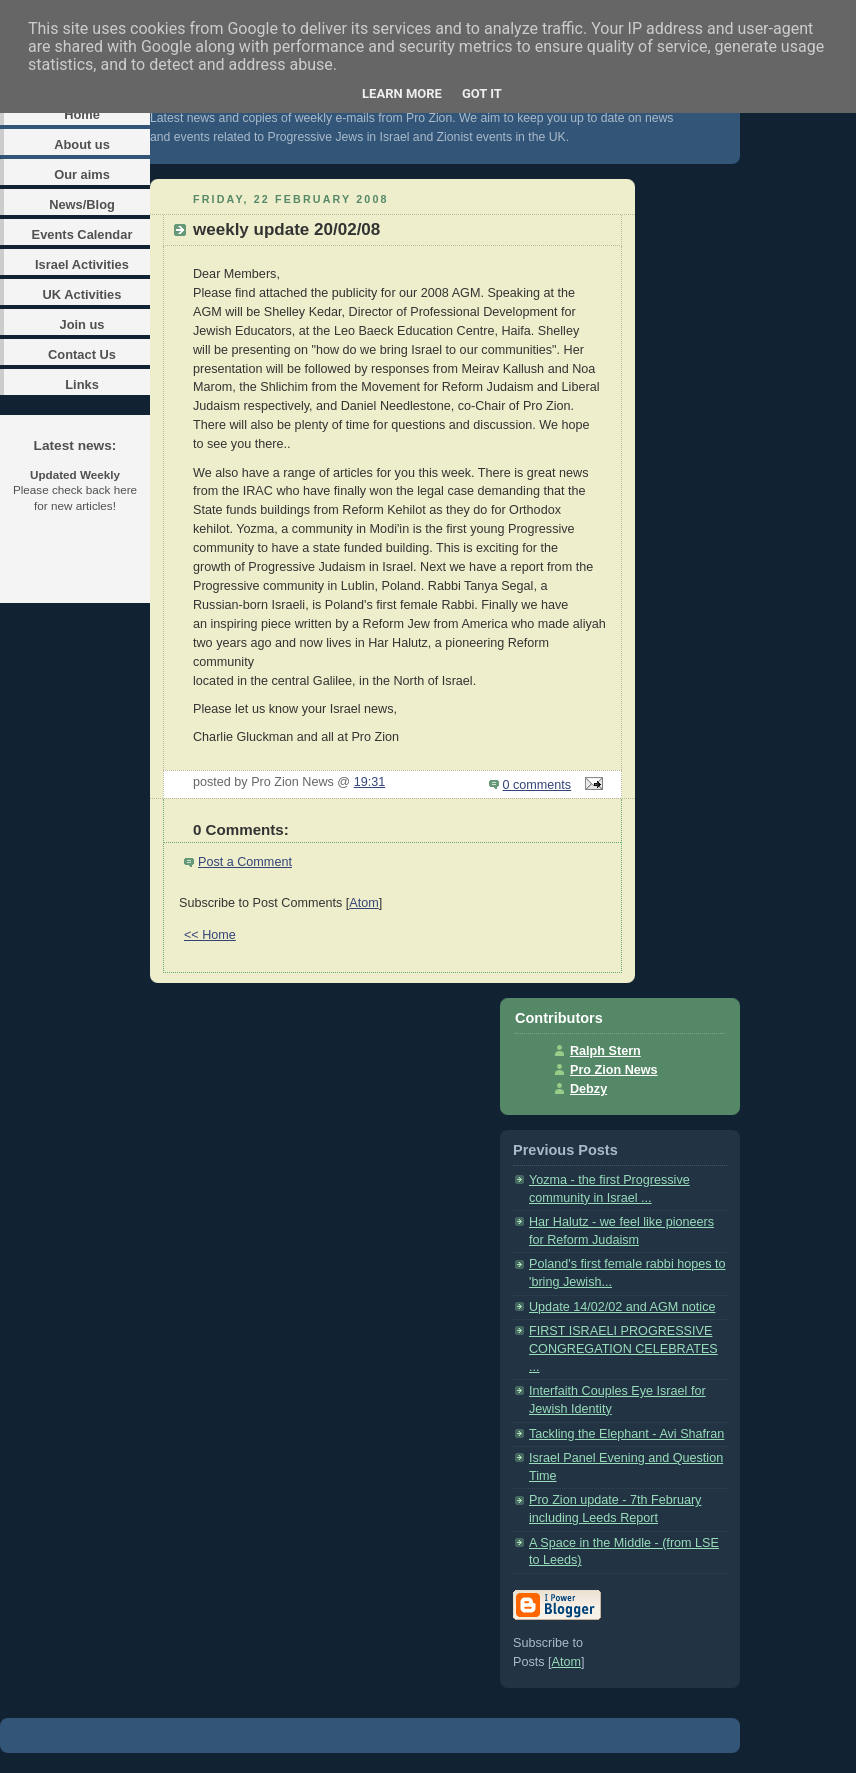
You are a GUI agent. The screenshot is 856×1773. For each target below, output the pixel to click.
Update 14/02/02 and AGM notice (622, 1307)
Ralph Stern (605, 1051)
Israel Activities (82, 264)
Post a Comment (245, 862)
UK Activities (82, 294)
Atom (363, 903)
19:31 (370, 782)
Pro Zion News (614, 1070)
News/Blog (82, 204)
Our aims (82, 174)
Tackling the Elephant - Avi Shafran (626, 1434)
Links (82, 384)
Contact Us (82, 354)
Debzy (588, 1089)
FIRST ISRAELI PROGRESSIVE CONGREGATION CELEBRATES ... (623, 1348)
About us (82, 144)
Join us (81, 324)
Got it (482, 93)
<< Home (210, 935)
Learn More (402, 93)
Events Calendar (82, 234)
